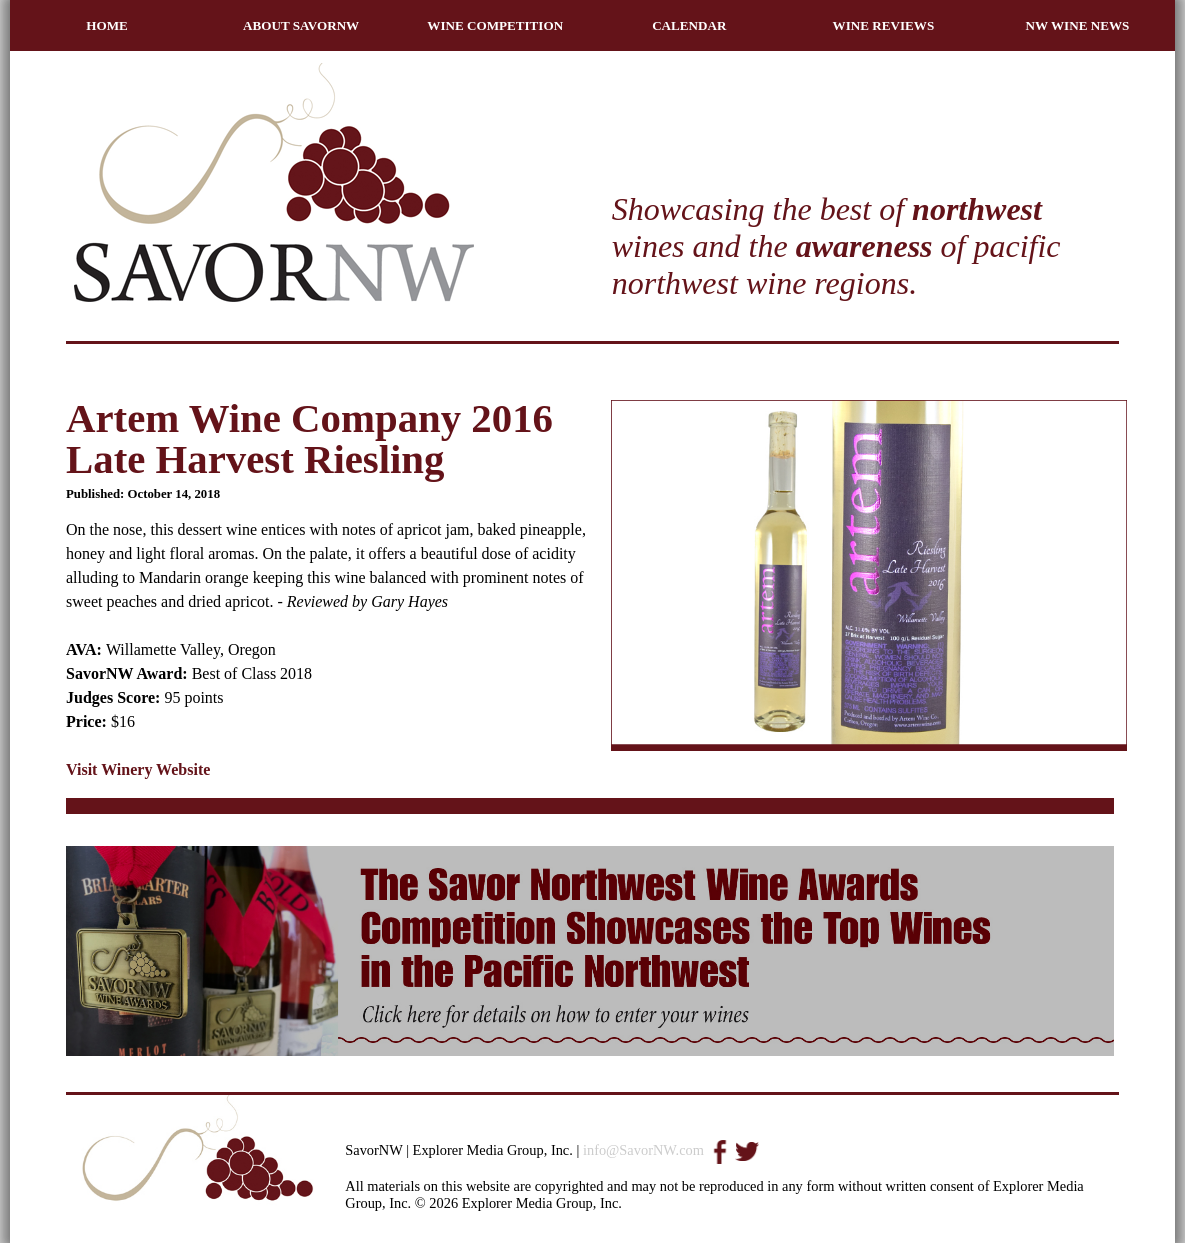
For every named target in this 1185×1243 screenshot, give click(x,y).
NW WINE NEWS (1078, 25)
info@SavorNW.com (643, 1150)
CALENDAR (689, 25)
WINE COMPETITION (495, 25)
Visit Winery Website (138, 769)
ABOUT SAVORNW (301, 25)
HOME (107, 25)
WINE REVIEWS (884, 25)
